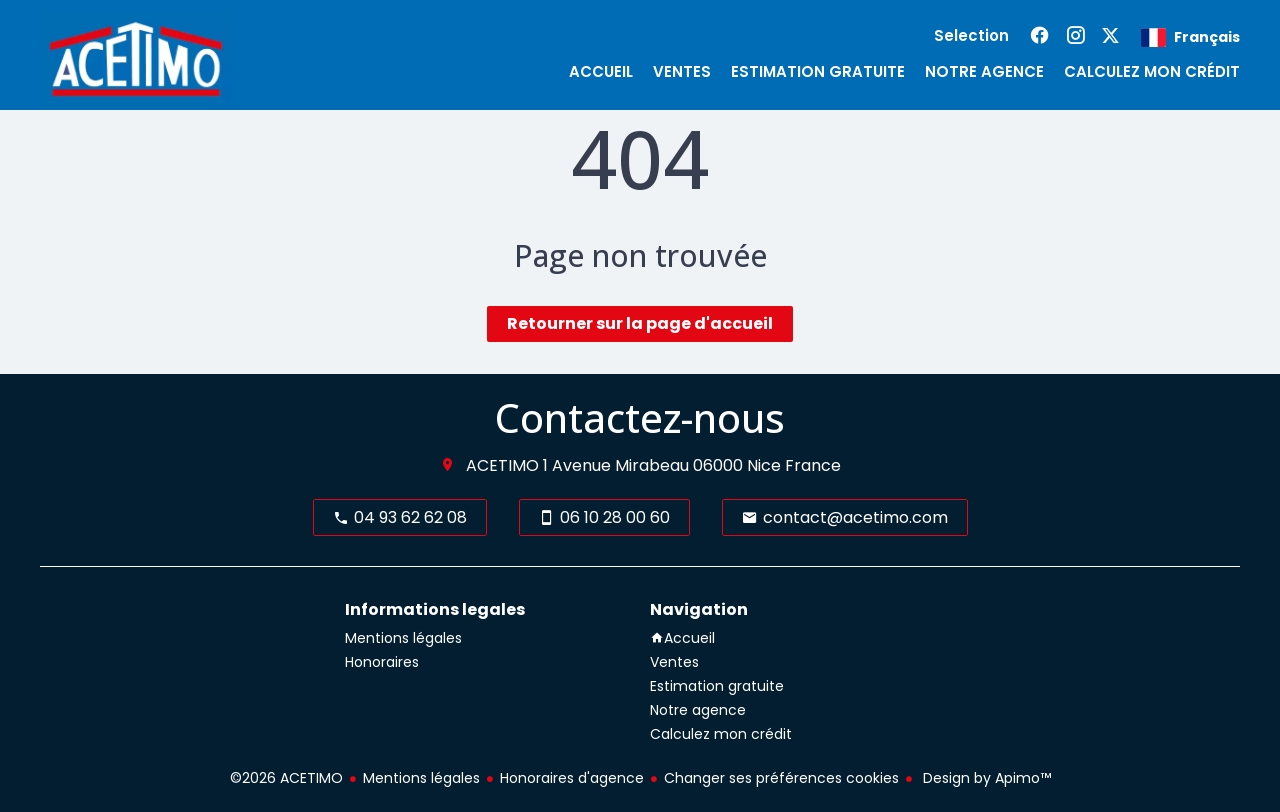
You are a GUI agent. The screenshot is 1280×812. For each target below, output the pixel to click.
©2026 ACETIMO (286, 778)
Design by (985, 778)
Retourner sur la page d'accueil (640, 323)
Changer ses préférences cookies (781, 778)
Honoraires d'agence (572, 778)
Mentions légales (421, 778)
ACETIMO (502, 465)
